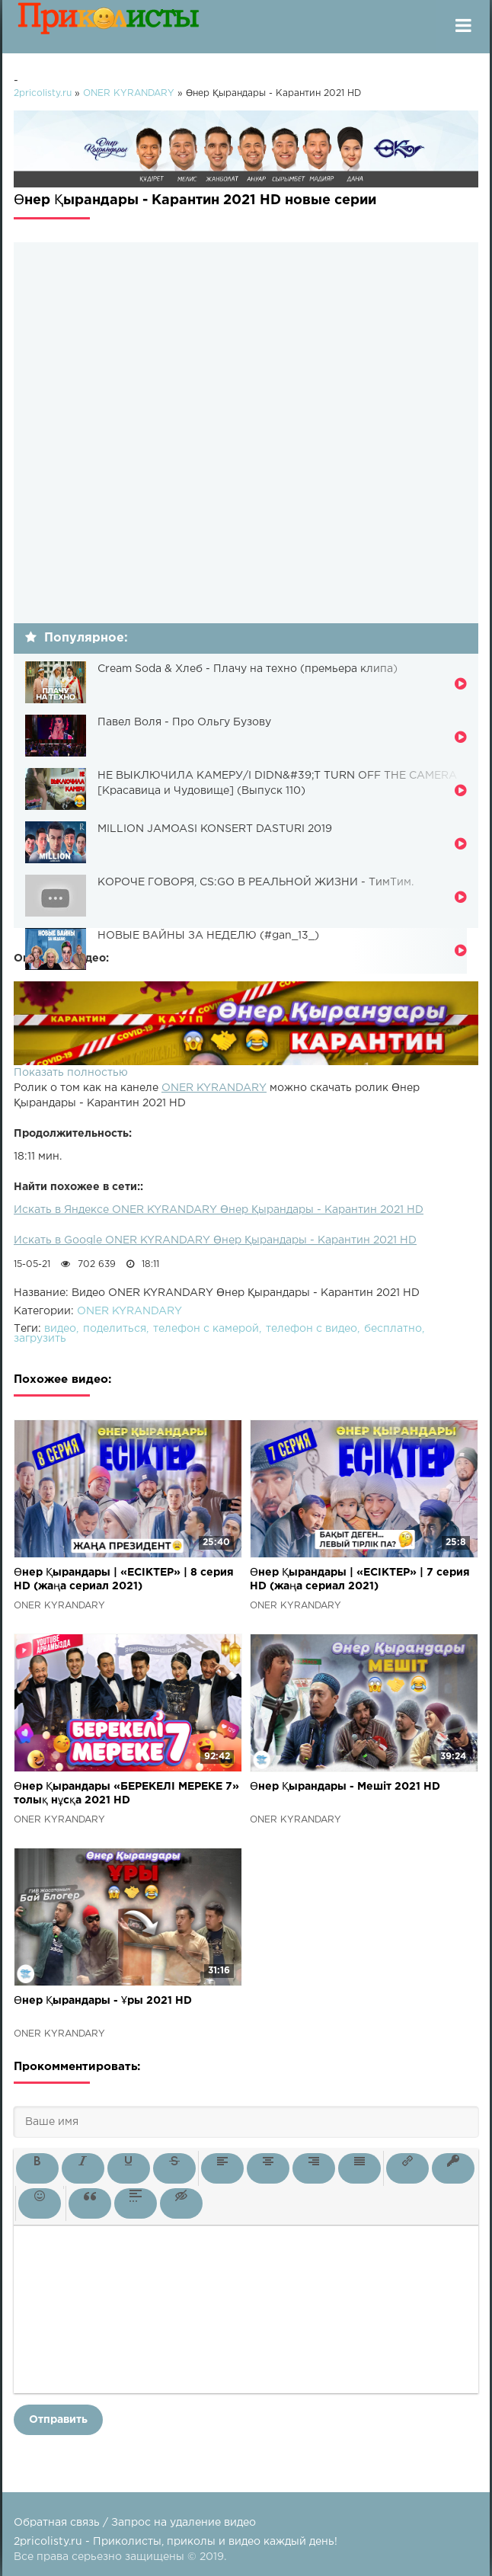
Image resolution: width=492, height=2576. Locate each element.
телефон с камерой (206, 1328)
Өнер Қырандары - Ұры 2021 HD (103, 2000)
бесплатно (393, 1328)
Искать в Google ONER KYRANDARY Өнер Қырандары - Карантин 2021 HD (215, 1240)
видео (60, 1328)
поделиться (114, 1328)
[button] (37, 2168)
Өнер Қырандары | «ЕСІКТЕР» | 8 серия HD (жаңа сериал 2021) (124, 1579)
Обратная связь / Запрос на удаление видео (135, 2522)
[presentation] (37, 2168)
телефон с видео (311, 1328)
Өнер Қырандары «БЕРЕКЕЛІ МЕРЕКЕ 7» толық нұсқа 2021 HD (126, 1793)
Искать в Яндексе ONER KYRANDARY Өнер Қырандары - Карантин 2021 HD (218, 1209)
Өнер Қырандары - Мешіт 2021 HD (345, 1786)
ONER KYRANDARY (214, 1088)
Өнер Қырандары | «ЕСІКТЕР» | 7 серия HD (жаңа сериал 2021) (360, 1579)
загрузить (40, 1338)
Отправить (58, 2419)
